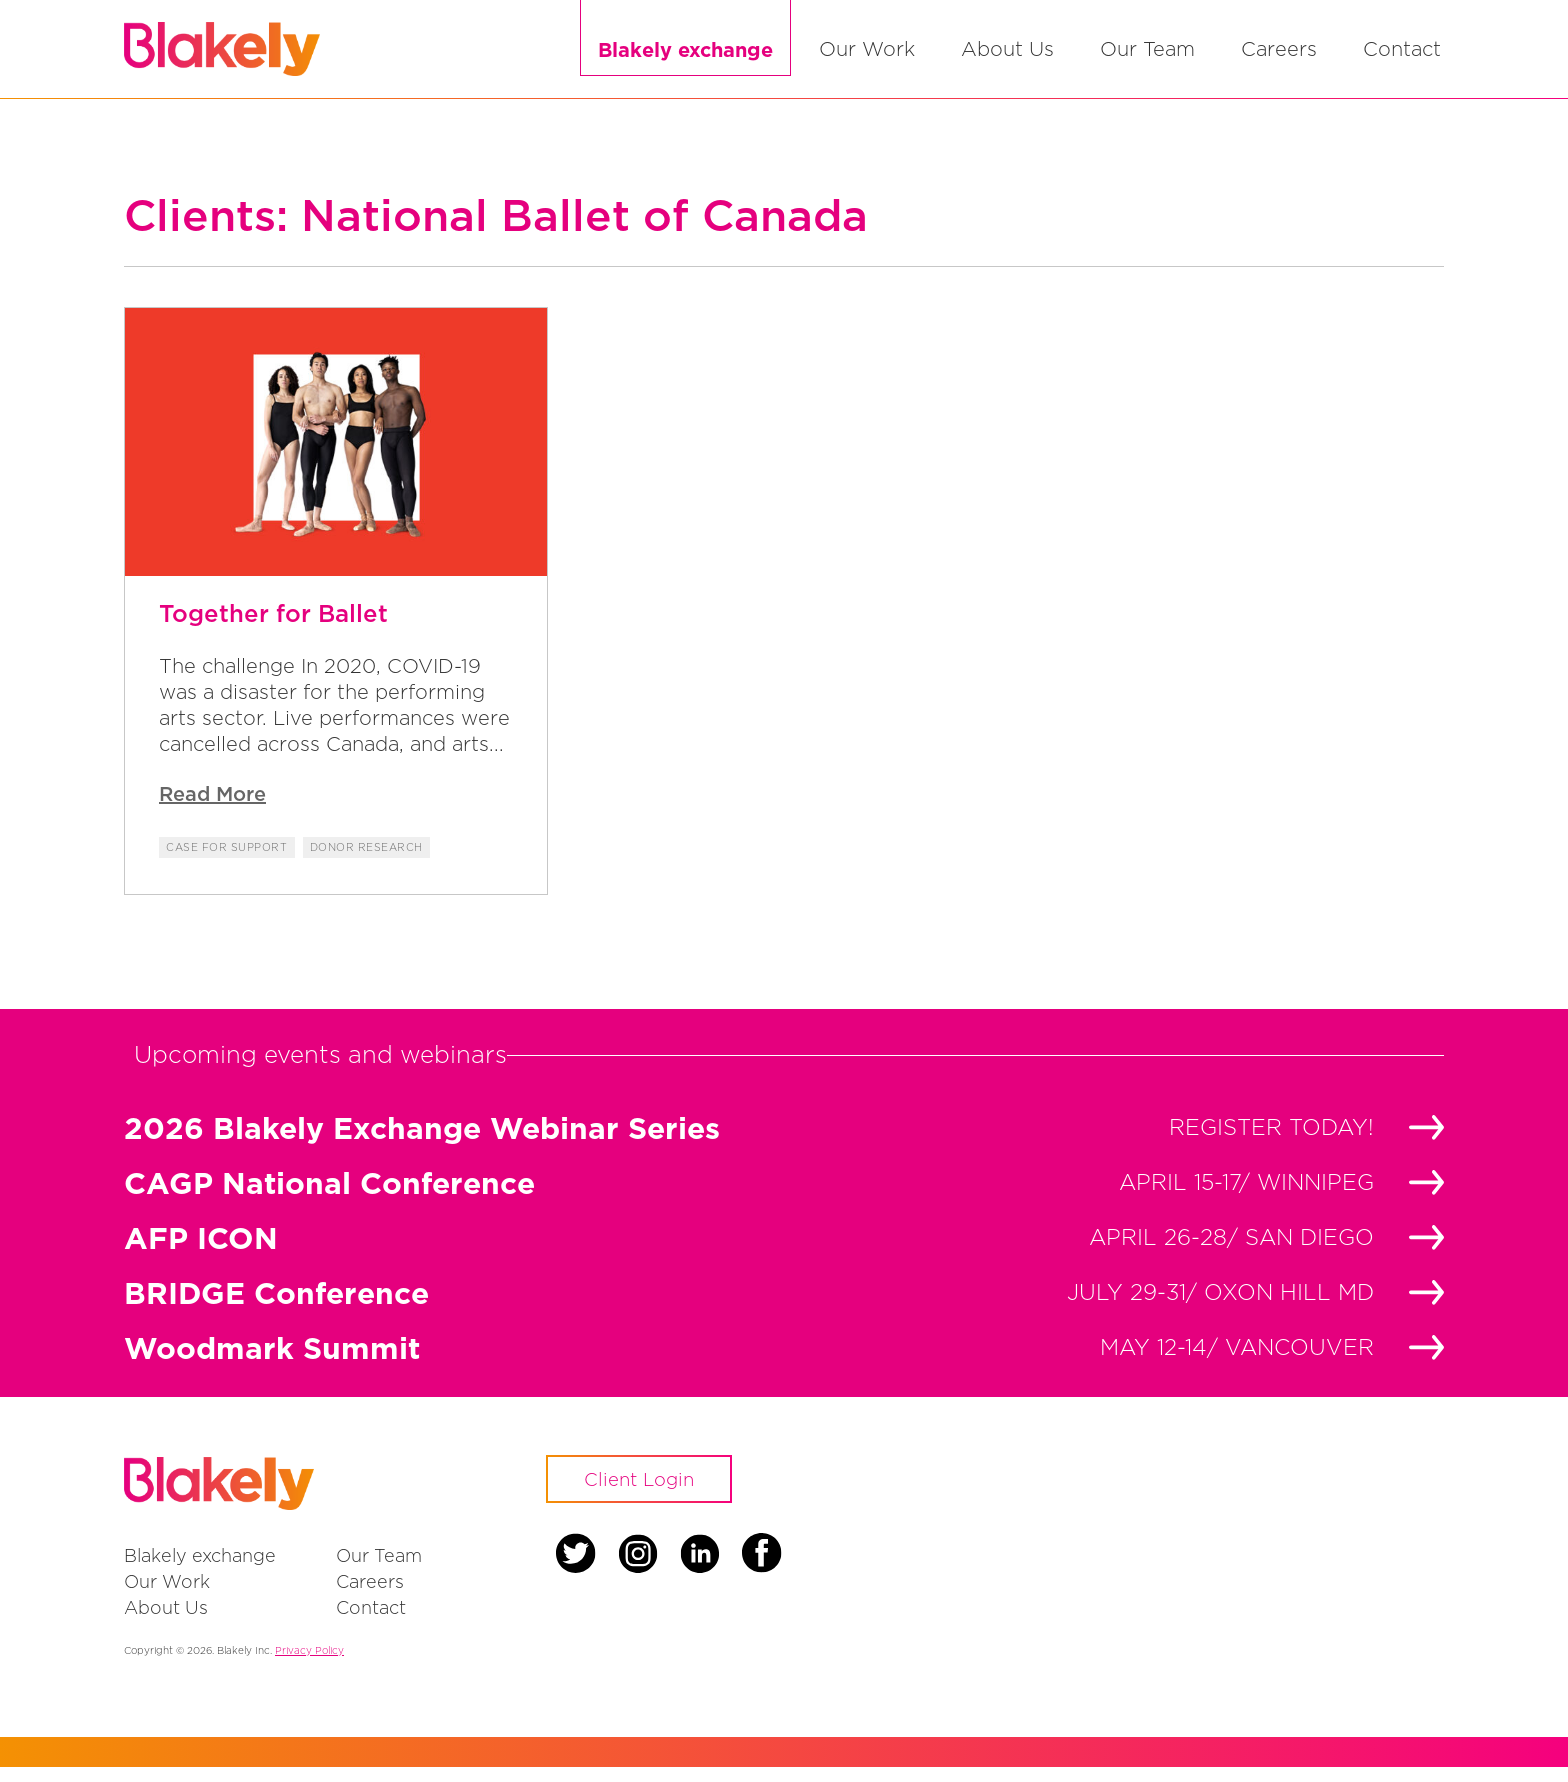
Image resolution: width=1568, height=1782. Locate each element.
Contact (1402, 56)
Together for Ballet (273, 628)
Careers (1279, 56)
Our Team (1147, 56)
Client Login (648, 1496)
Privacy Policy (309, 1665)
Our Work (867, 56)
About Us (1007, 56)
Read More (212, 808)
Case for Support (229, 862)
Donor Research (374, 862)
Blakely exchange (685, 57)
